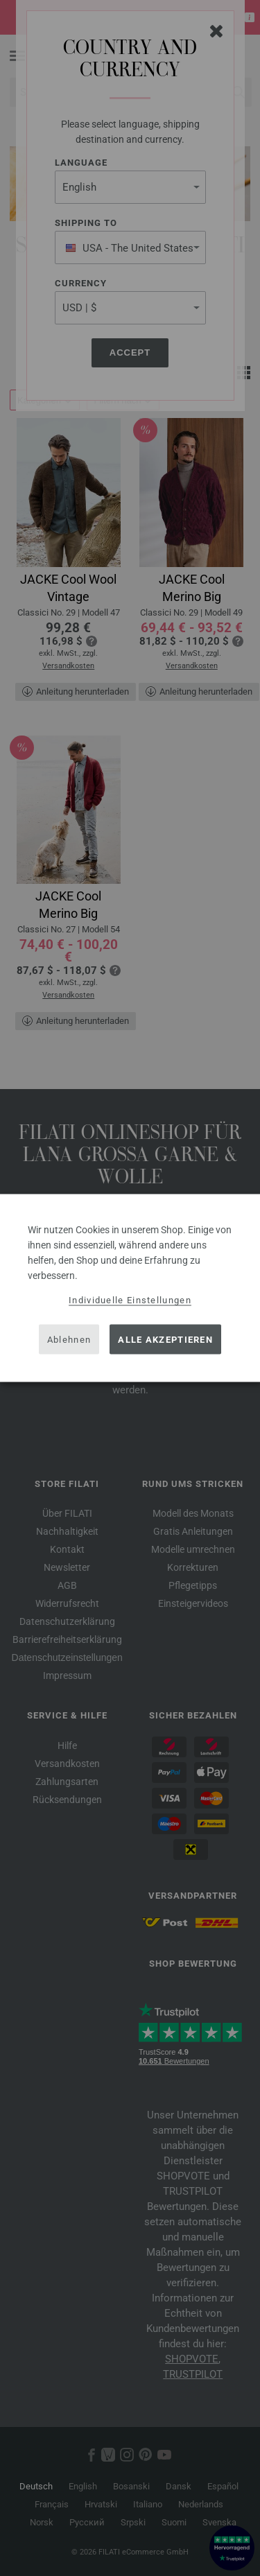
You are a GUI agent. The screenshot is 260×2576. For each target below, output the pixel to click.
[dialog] (130, 1288)
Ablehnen (69, 1339)
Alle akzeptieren (165, 1339)
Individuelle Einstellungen (130, 1300)
